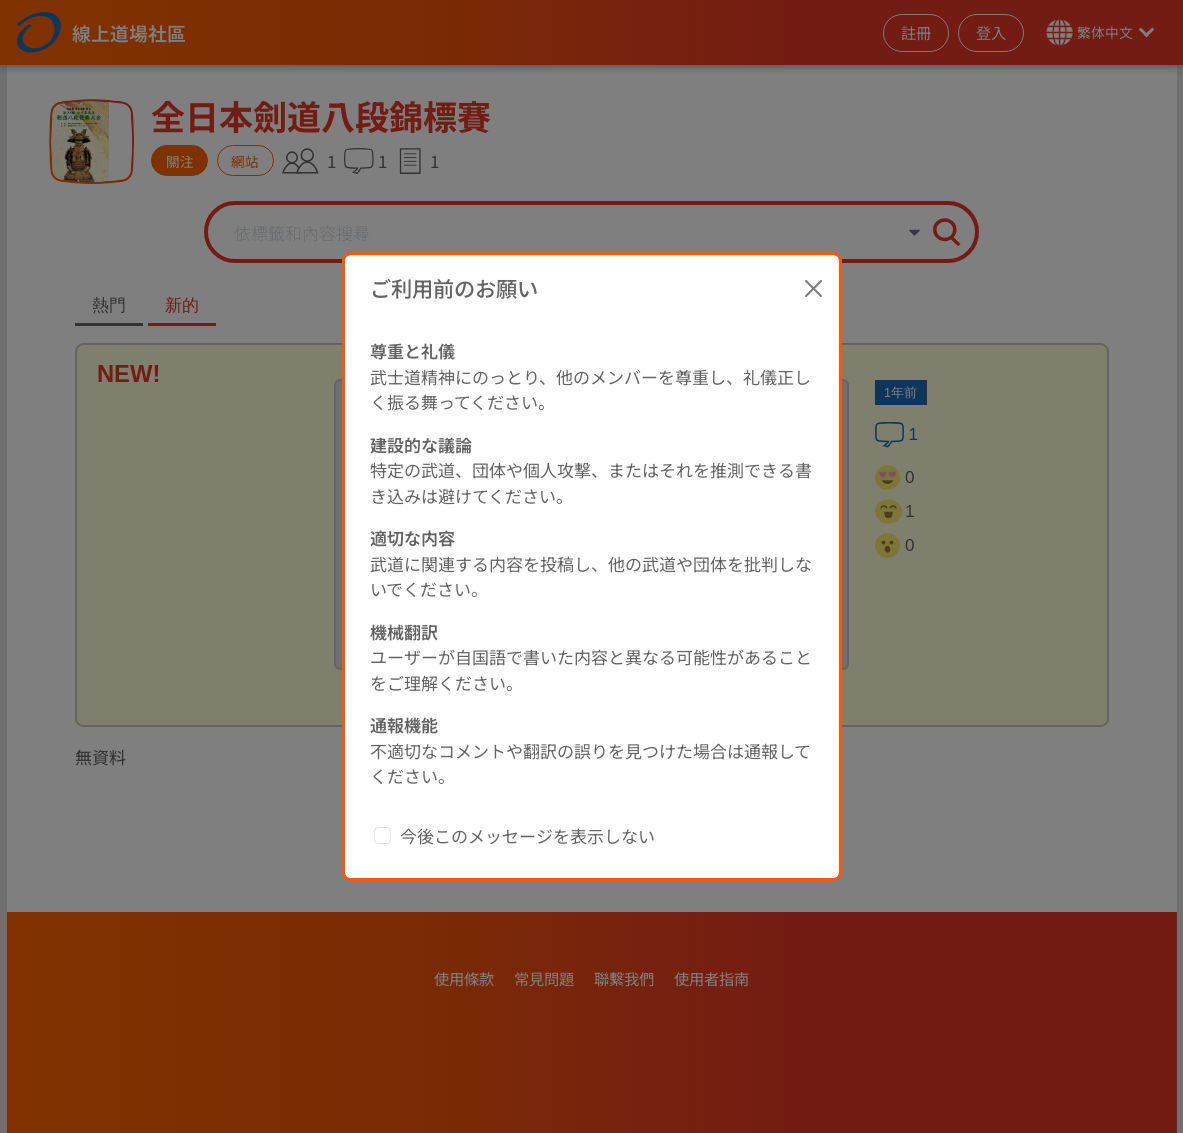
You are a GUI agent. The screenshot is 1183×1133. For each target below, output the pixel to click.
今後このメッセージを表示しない (527, 802)
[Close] (813, 255)
